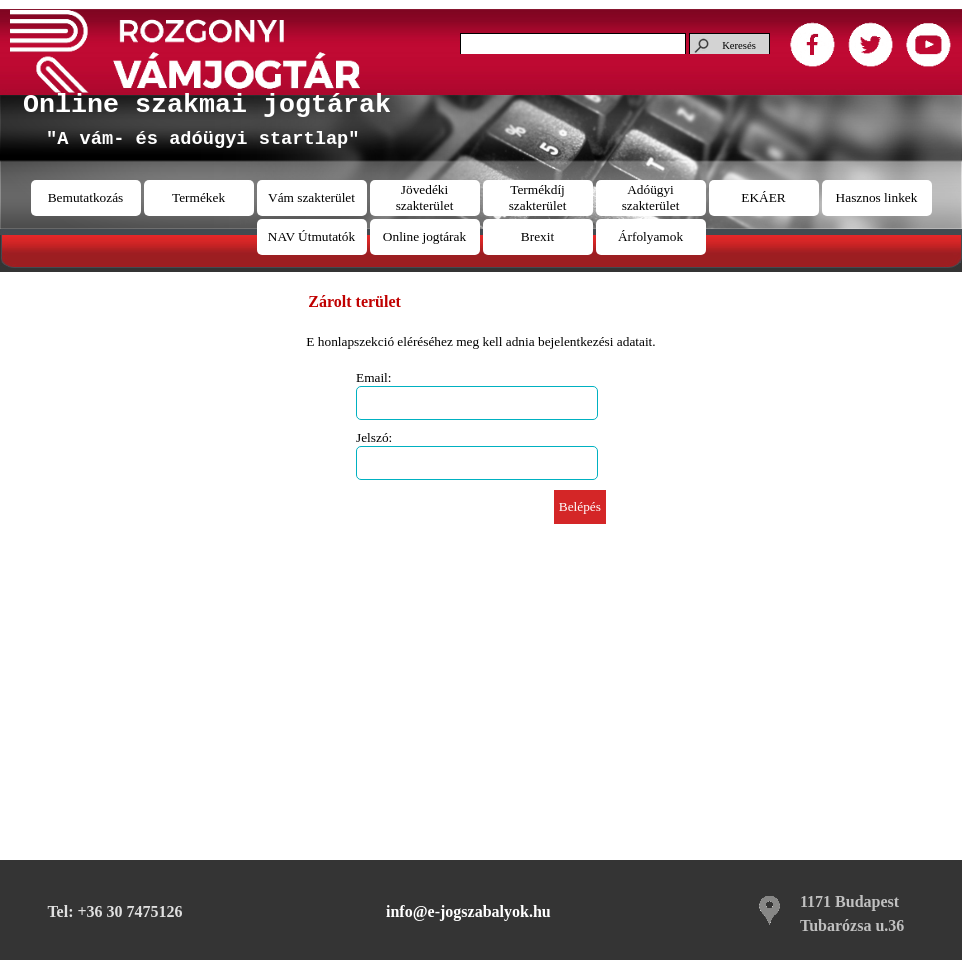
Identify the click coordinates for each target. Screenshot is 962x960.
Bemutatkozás (86, 197)
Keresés (739, 45)
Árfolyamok (650, 236)
